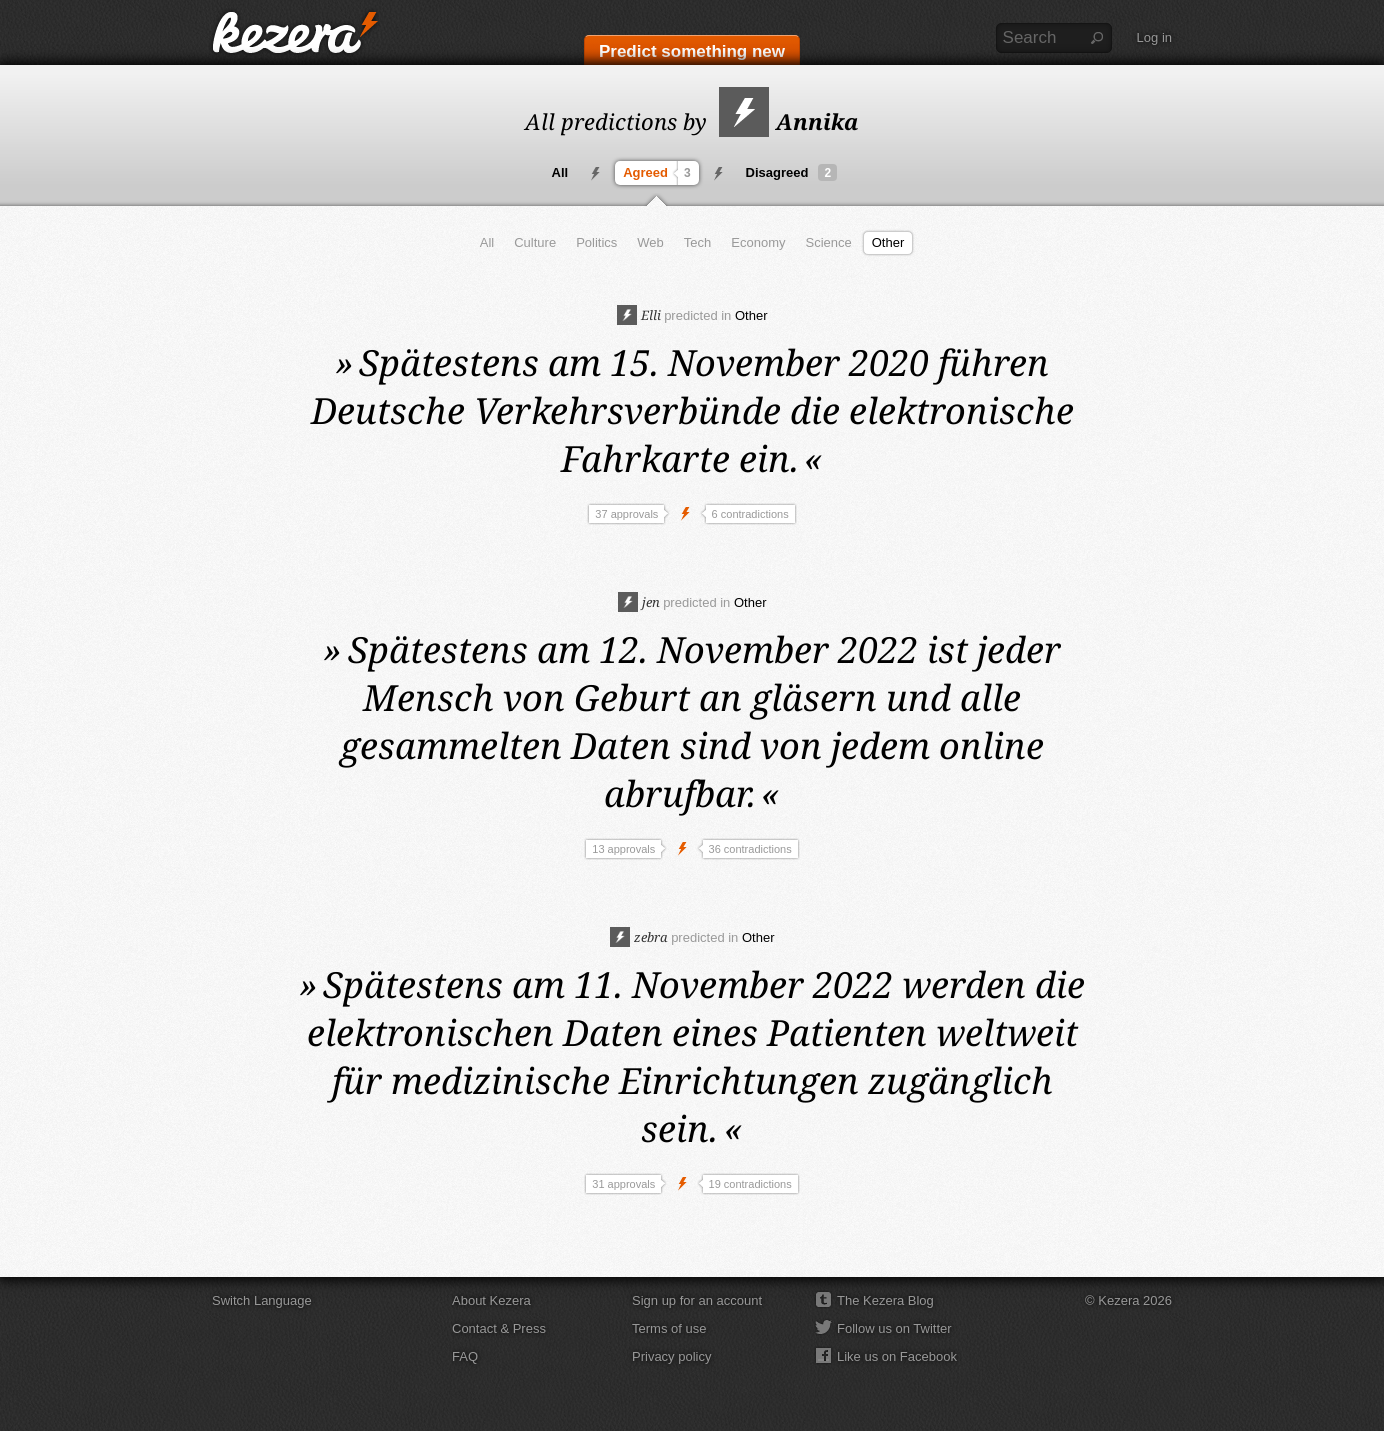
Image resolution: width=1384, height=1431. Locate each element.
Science (828, 242)
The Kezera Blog (885, 1300)
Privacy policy (671, 1356)
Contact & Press (499, 1328)
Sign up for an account (697, 1300)
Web (650, 242)
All (560, 172)
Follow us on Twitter (894, 1328)
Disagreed (792, 172)
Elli (639, 315)
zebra (639, 937)
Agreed (659, 173)
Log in (1154, 37)
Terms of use (669, 1328)
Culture (535, 242)
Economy (758, 242)
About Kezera (491, 1300)
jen (639, 602)
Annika (789, 121)
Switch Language (262, 1300)
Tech (697, 242)
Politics (596, 242)
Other (888, 242)
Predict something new (692, 51)
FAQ (465, 1356)
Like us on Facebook (897, 1356)
